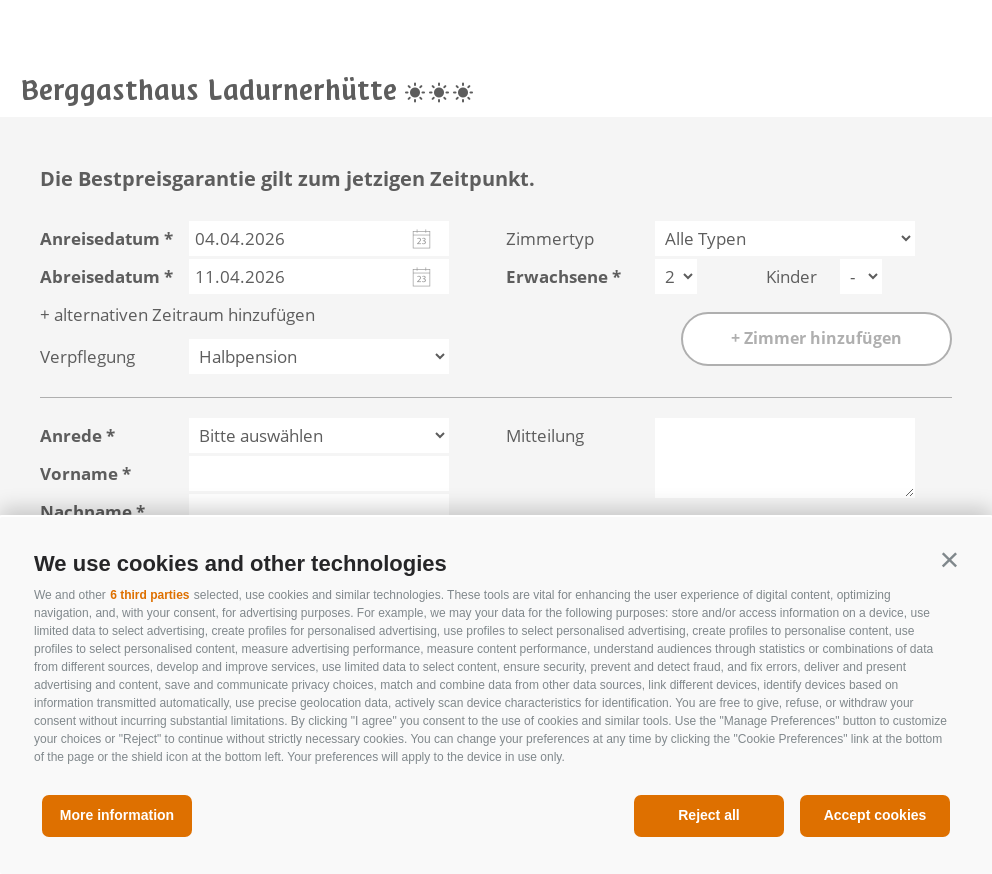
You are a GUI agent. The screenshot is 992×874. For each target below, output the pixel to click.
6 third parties (149, 595)
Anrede (71, 435)
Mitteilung (545, 435)
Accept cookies (875, 815)
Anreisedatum (100, 238)
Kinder (791, 276)
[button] (949, 559)
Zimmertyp (550, 238)
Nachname (86, 511)
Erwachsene (557, 276)
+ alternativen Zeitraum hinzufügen (177, 314)
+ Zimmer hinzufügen (816, 338)
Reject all (708, 815)
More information (117, 815)
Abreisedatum (100, 276)
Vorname (79, 473)
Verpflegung (87, 356)
